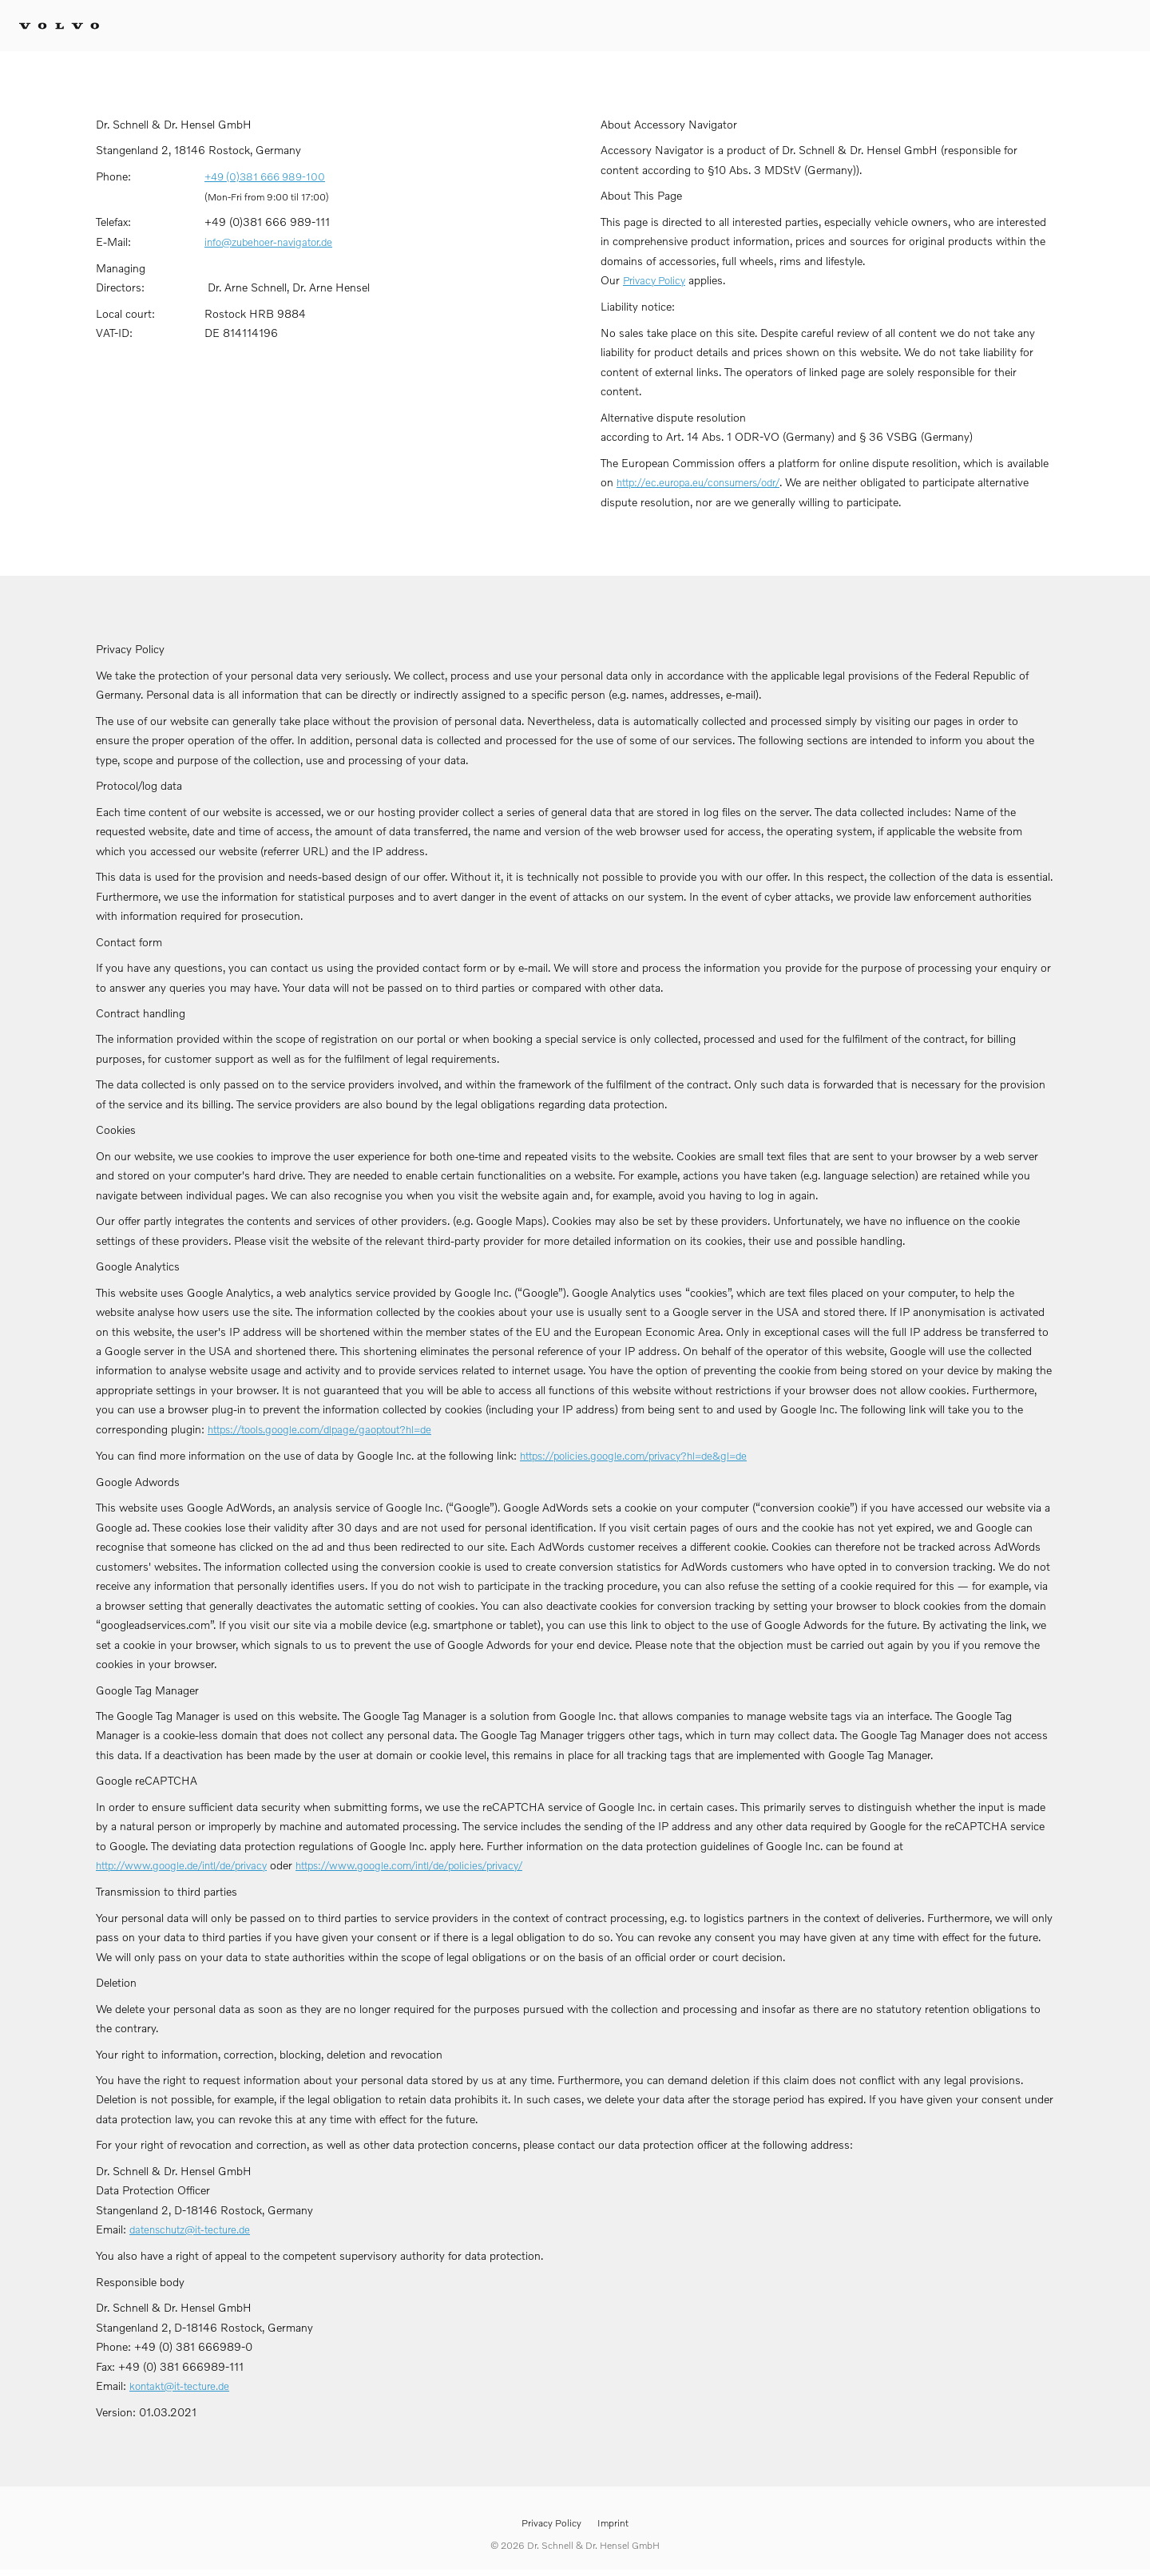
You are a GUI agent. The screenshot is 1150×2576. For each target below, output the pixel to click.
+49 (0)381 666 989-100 (264, 176)
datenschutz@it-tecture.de (189, 2229)
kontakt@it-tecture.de (179, 2386)
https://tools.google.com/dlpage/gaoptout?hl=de (319, 1429)
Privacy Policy (654, 280)
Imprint (613, 2523)
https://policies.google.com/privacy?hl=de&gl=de (633, 1455)
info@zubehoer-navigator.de (268, 242)
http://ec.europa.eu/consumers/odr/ (698, 482)
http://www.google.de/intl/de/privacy (181, 1865)
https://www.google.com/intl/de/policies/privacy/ (408, 1865)
